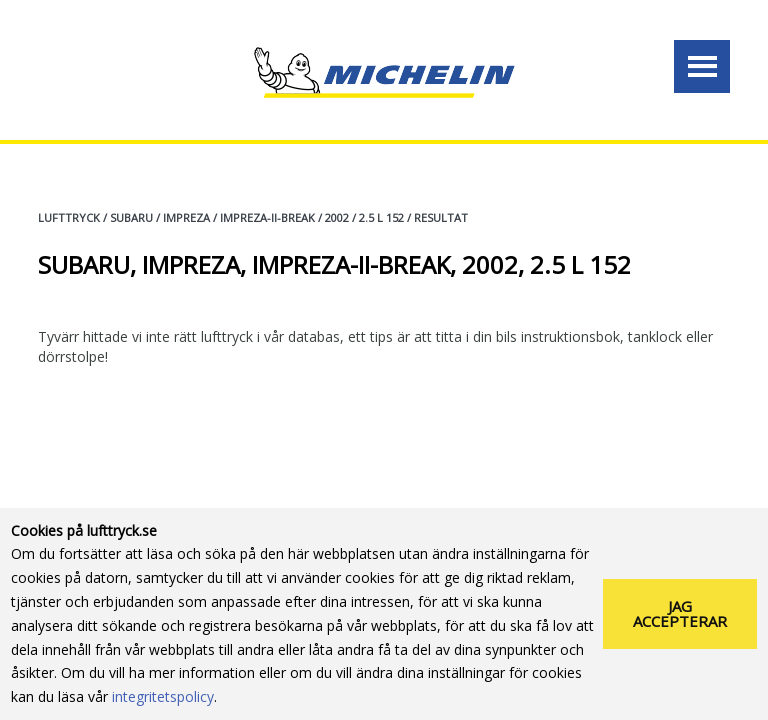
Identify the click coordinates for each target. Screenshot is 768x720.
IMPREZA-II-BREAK (267, 217)
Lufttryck (69, 217)
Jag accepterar (680, 613)
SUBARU (131, 217)
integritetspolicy (163, 696)
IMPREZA (186, 217)
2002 (337, 217)
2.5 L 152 (381, 217)
